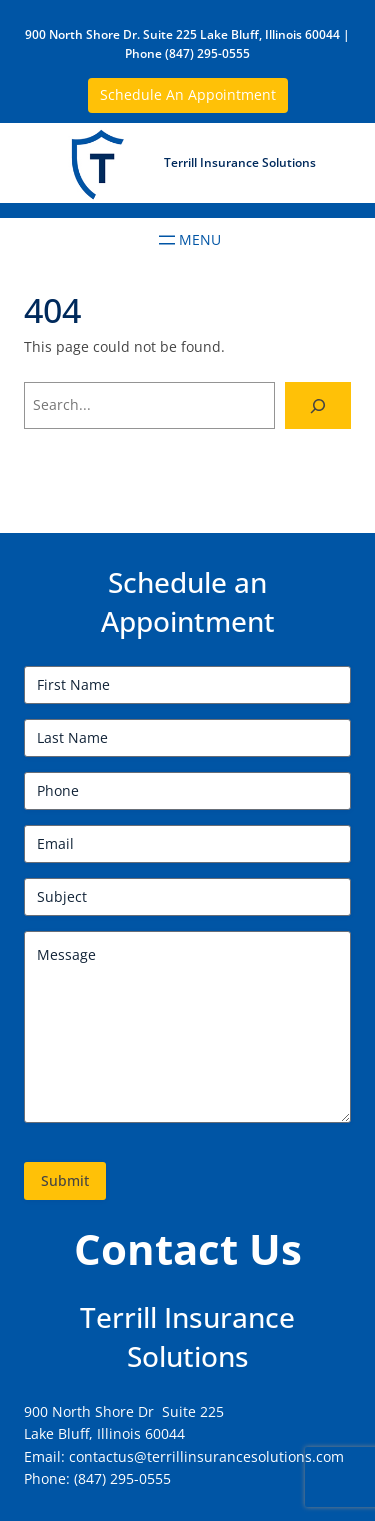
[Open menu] (188, 240)
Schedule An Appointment (188, 94)
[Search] (318, 405)
